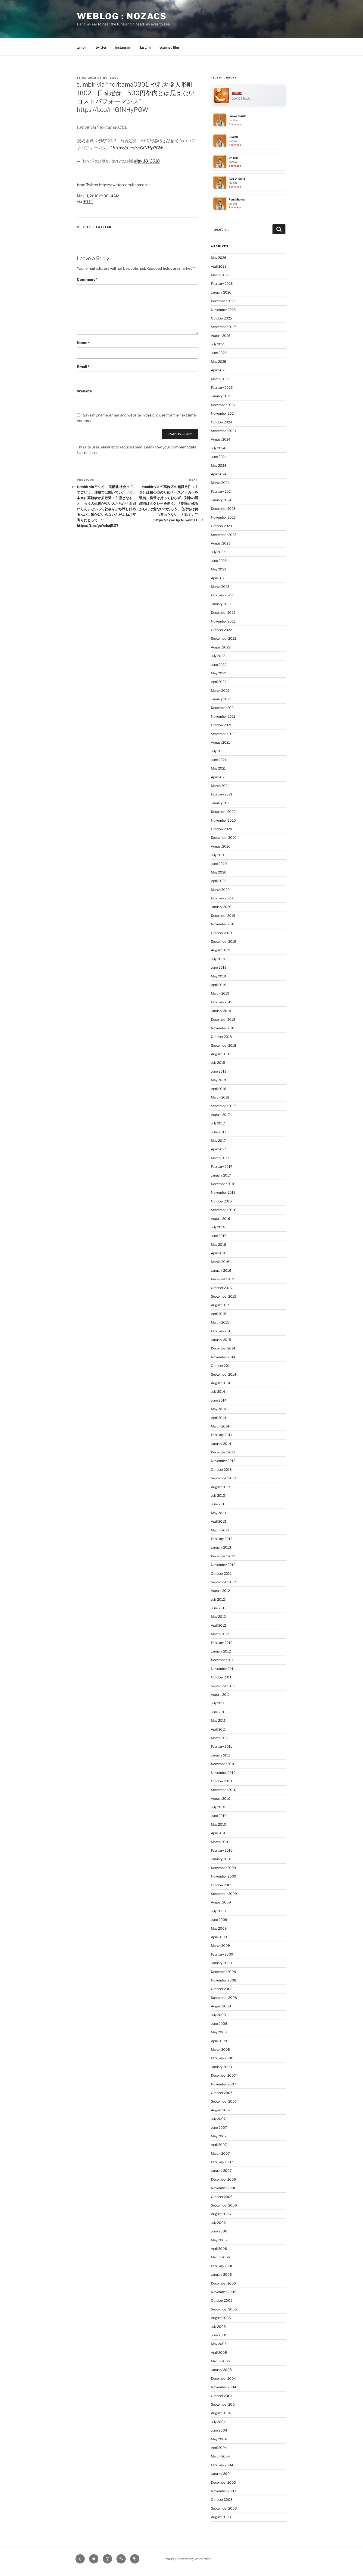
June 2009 (219, 1925)
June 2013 (218, 1510)
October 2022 (221, 636)
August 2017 (220, 1120)
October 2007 (221, 2098)
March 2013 (220, 1536)
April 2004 (219, 2453)
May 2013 (218, 1519)
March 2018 (220, 1103)
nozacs (239, 93)
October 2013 (221, 1475)
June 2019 (218, 973)
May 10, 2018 (147, 160)
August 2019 (220, 956)
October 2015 (221, 1294)
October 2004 (221, 2402)
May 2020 (218, 878)
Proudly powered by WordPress (188, 2565)
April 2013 (218, 1527)
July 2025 (218, 350)
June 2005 (219, 2341)
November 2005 (223, 2298)
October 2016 (221, 1207)
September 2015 (223, 1302)
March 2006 (220, 2263)
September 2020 (224, 843)
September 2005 (224, 2315)
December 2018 (223, 1025)
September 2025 (223, 333)
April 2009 (219, 1943)
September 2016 (223, 1216)
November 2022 (223, 627)
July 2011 (218, 1709)
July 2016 (218, 1233)
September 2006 (224, 2211)
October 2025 (221, 324)
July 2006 (218, 2228)
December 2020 (223, 817)
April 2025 (218, 376)
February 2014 (221, 1441)
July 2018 (218, 1068)
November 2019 (223, 930)
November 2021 (223, 722)
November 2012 (223, 1570)
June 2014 (218, 1406)
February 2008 (222, 2064)
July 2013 (218, 1501)
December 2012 (223, 1562)
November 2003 (223, 2497)
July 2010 (218, 1813)
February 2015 (221, 1337)
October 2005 (221, 2306)
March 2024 (220, 488)
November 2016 (223, 1198)
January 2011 (221, 1761)
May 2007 (218, 2142)
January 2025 (221, 402)
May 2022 (218, 679)
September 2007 (224, 2107)
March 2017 (220, 1164)
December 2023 (223, 514)
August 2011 (220, 1700)
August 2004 (221, 2419)
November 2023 (223, 523)
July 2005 (218, 2332)
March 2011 (220, 1744)
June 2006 (219, 2237)
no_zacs (111, 77)
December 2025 (223, 307)
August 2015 (220, 1311)
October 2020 (221, 835)
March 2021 (220, 791)
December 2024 (223, 411)
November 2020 (223, 826)
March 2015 (220, 1328)
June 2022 (218, 670)
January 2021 (221, 809)
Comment (87, 279)
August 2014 (220, 1389)
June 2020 (219, 869)
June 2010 (219, 1821)
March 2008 (220, 2055)
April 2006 (219, 2254)
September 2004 (224, 2410)
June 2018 (218, 1077)
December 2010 (223, 1770)
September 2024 (223, 436)
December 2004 (223, 2384)
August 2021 (220, 748)
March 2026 (220, 281)
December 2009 (223, 1873)
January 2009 (221, 1969)
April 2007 (219, 2150)
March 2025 (220, 385)
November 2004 (223, 2393)
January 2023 (221, 610)
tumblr (81, 47)
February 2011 (221, 1752)
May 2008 (219, 2038)
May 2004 (219, 2445)
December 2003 (223, 2488)
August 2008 (221, 2012)
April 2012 (218, 1631)
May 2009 (219, 1934)
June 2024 (219, 462)
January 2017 (221, 1181)
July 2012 (218, 1605)
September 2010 (223, 1795)
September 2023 (223, 540)
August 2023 (220, 549)
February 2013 (221, 1544)
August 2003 (221, 2523)
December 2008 (223, 1977)
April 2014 (218, 1423)
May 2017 (218, 1146)
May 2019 (218, 982)
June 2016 (218, 1241)
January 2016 (221, 1276)
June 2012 (218, 1614)
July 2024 (218, 454)
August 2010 (220, 1804)
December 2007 (223, 2081)
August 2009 (221, 1908)
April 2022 (218, 687)
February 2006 (222, 2272)
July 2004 (218, 2427)
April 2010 (218, 1839)
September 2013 (223, 1484)
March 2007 (220, 2159)
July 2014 (218, 1397)
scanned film (169, 47)
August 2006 (221, 2220)
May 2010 (218, 1830)
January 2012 (221, 1657)
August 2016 (220, 1224)
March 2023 (220, 592)
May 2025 (218, 367)
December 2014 (223, 1354)
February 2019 (221, 1008)
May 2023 (218, 575)
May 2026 (218, 263)
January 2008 (221, 2073)
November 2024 (223, 419)
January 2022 (221, 705)
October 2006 (221, 2202)
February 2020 (222, 904)
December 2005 (223, 2289)
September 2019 (223, 947)
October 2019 (221, 939)
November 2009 (223, 1882)
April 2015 (218, 1319)
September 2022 (223, 644)
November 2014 (223, 1363)
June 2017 (218, 1138)
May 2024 (218, 471)
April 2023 (218, 584)
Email (83, 366)
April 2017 (218, 1155)
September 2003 (224, 2514)
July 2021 (218, 757)
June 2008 (219, 2029)
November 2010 (223, 1778)
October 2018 (221, 1042)
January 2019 (221, 1016)
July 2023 (218, 558)
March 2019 (220, 999)
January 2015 (221, 1345)
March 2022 (220, 696)
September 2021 (223, 740)
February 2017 (221, 1172)
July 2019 (218, 965)
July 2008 (218, 2020)
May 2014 (218, 1415)
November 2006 (223, 2194)
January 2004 (221, 2479)
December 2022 (223, 618)
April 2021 (218, 783)
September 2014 (223, 1380)
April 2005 (219, 2358)
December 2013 (223, 1458)
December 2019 (223, 921)
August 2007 (221, 2116)
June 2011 (218, 1718)
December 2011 (223, 1666)
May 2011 (218, 1726)
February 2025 (222, 393)
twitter (101, 47)
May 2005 (219, 2349)
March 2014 (220, 1432)
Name (83, 342)
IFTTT (88, 201)
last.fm (145, 47)
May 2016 (218, 1250)
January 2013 (221, 1553)
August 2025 (220, 341)
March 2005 (220, 2367)
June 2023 (219, 566)
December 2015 (223, 1285)
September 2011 (223, 1692)
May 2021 (218, 774)
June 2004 (219, 2436)
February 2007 (222, 2168)
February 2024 (222, 497)
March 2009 (220, 1951)
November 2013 (223, 1466)
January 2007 (221, 2176)
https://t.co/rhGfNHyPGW (138, 147)
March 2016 (220, 1267)
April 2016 (218, 1259)
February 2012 (221, 1648)
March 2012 (220, 1640)
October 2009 (221, 1891)
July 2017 (218, 1129)
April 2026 (218, 272)
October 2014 (221, 1371)
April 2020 (219, 887)
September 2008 (224, 2003)
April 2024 (218, 480)
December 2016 (223, 1190)
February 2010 (222, 1856)
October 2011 (221, 1683)
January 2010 (221, 1865)
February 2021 (221, 800)
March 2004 (220, 2462)
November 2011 (223, 1674)
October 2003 (221, 2505)
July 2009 (218, 1917)
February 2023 (222, 601)
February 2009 (222, 1960)
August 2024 (220, 445)
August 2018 (220, 1060)
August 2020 (221, 852)
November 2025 (223, 315)
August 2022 (220, 653)
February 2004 (222, 2471)
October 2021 (221, 731)
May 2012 (218, 1622)
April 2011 (218, 1735)
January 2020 (221, 912)
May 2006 (219, 2246)
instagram (123, 47)
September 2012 (223, 1588)
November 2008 (223, 1986)
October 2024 (221, 428)
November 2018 (223, 1034)
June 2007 (219, 2133)
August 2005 (221, 2324)
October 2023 (221, 532)
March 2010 (220, 1848)
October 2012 (221, 1579)
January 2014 (221, 1449)
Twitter (104, 226)
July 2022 (218, 662)
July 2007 (218, 2124)
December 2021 (223, 713)
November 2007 (223, 2090)
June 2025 (219, 358)
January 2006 (221, 2280)
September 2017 (223, 1112)
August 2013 (220, 1493)
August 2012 (220, 1596)
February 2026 (222, 289)
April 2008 (219, 2047)
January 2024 (221, 506)
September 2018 (223, 1051)
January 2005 (221, 2375)
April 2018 (218, 1094)
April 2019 (218, 990)
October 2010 (221, 1787)
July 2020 (218, 861)
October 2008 (221, 1995)
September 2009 (224, 1899)
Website (84, 390)
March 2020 (220, 895)
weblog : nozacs (122, 16)
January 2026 (221, 298)
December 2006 (223, 2185)
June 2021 (218, 765)
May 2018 (218, 1086)
